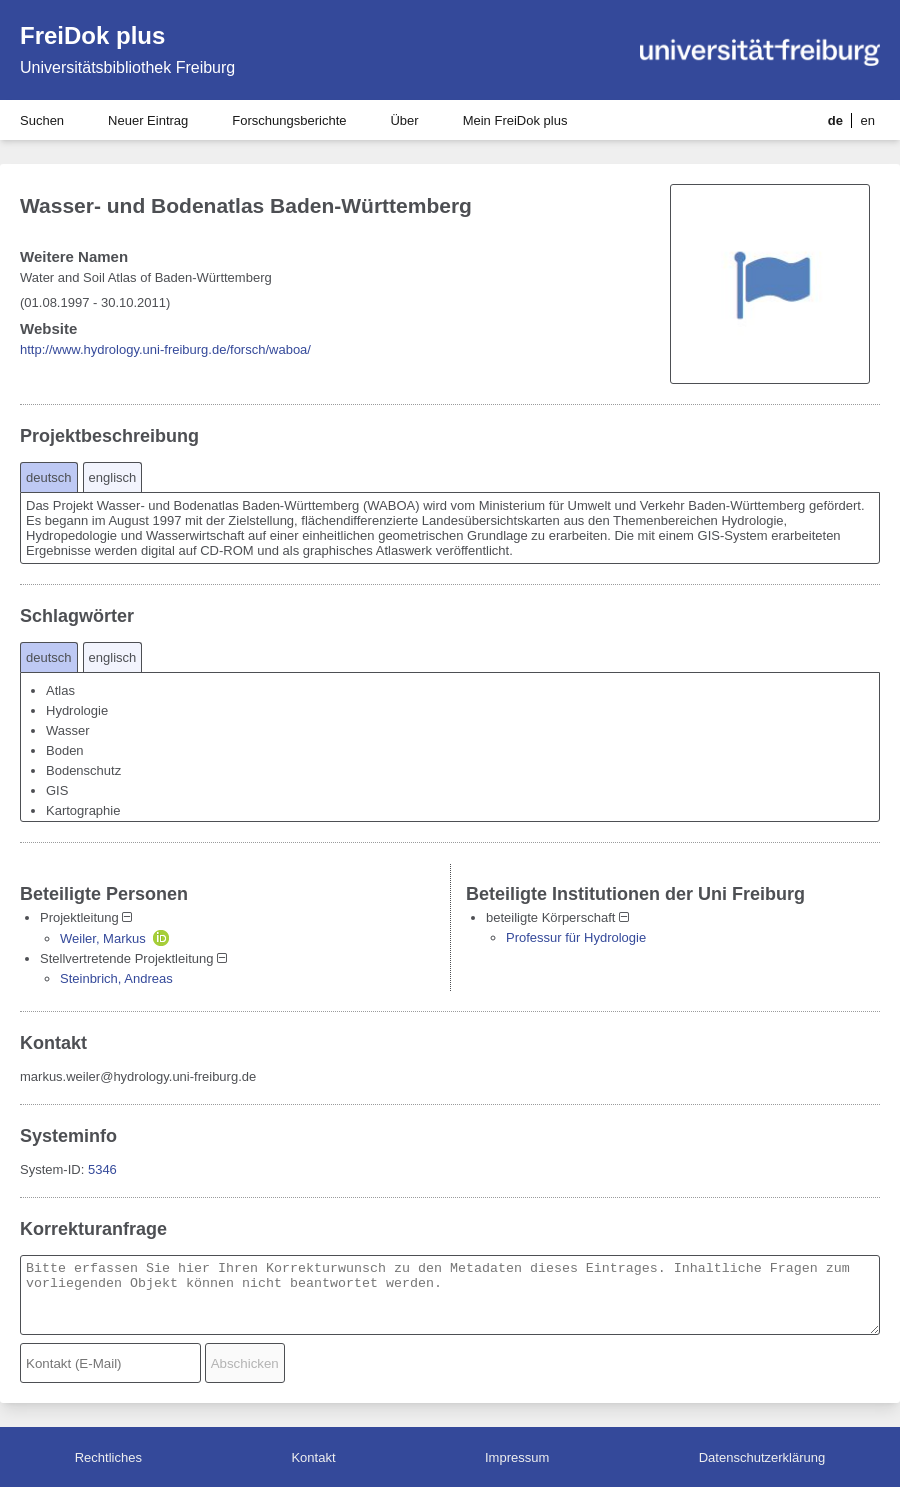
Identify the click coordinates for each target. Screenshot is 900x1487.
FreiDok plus (92, 35)
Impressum (517, 1457)
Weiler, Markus (103, 938)
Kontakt (313, 1457)
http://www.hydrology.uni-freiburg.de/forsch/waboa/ (165, 349)
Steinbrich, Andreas (116, 978)
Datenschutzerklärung (762, 1457)
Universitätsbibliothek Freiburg (127, 67)
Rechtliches (108, 1457)
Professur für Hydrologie (576, 937)
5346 (102, 1169)
